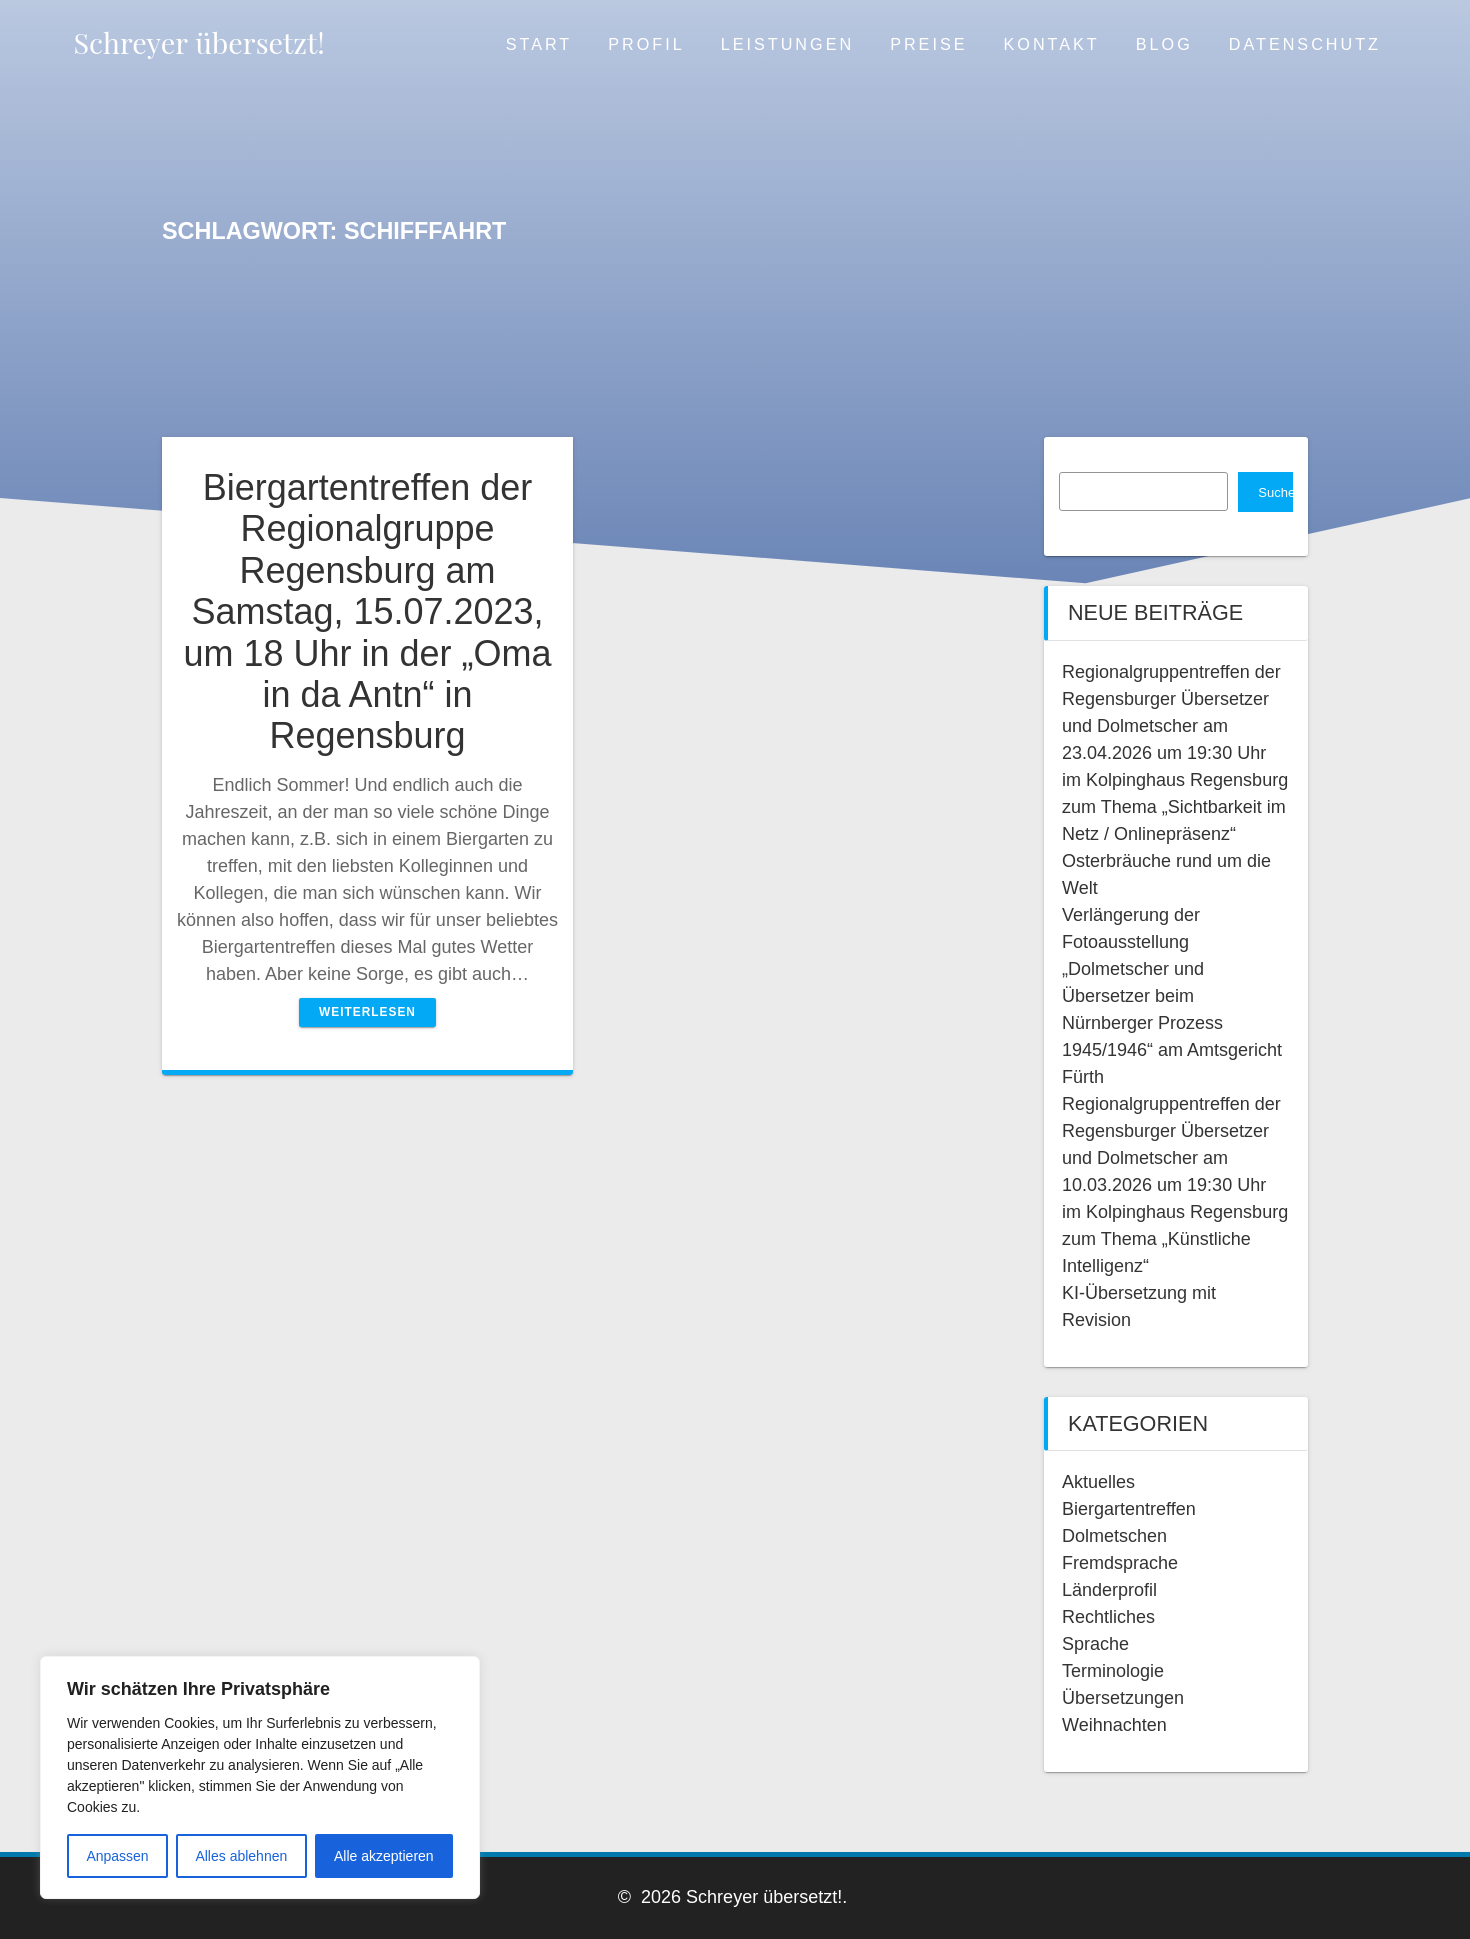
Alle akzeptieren (384, 1856)
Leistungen (787, 44)
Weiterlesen (367, 1012)
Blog (1164, 44)
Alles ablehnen (241, 1856)
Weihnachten (1114, 1725)
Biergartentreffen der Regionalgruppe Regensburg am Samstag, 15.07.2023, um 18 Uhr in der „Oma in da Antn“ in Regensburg (367, 611)
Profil (646, 44)
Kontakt (1052, 44)
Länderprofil (1109, 1590)
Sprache (1095, 1644)
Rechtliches (1108, 1617)
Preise (928, 44)
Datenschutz (1305, 44)
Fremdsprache (1120, 1563)
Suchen (1275, 492)
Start (539, 44)
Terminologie (1113, 1671)
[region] (260, 1777)
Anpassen (117, 1856)
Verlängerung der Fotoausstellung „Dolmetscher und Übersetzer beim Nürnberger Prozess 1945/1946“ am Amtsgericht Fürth (1172, 996)
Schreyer (199, 42)
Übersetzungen (1123, 1698)
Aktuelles (1098, 1482)
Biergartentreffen (1129, 1509)
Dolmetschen (1114, 1536)
